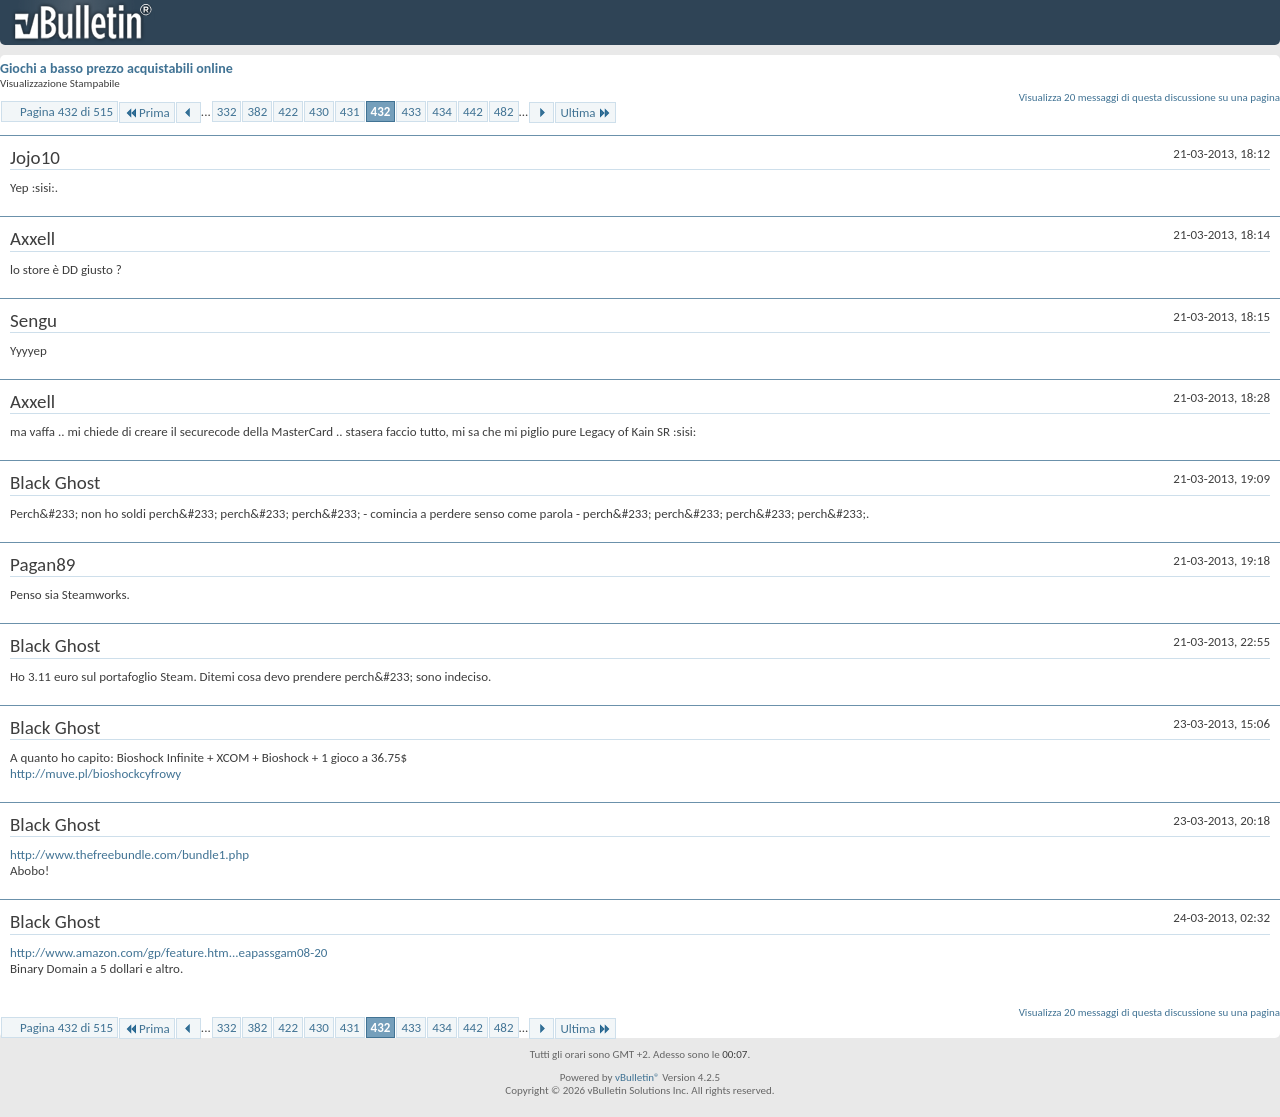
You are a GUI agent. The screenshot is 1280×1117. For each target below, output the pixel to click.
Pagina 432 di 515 (66, 111)
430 (319, 111)
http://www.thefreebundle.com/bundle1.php (129, 854)
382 (257, 111)
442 (473, 111)
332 (227, 111)
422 (288, 111)
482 (504, 111)
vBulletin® (637, 1077)
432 (381, 111)
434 (442, 111)
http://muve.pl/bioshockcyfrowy (95, 773)
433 (411, 111)
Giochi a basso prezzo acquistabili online (116, 68)
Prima (147, 112)
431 (350, 111)
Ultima (585, 112)
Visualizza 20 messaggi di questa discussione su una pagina (1149, 97)
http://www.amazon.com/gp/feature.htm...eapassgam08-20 (168, 952)
